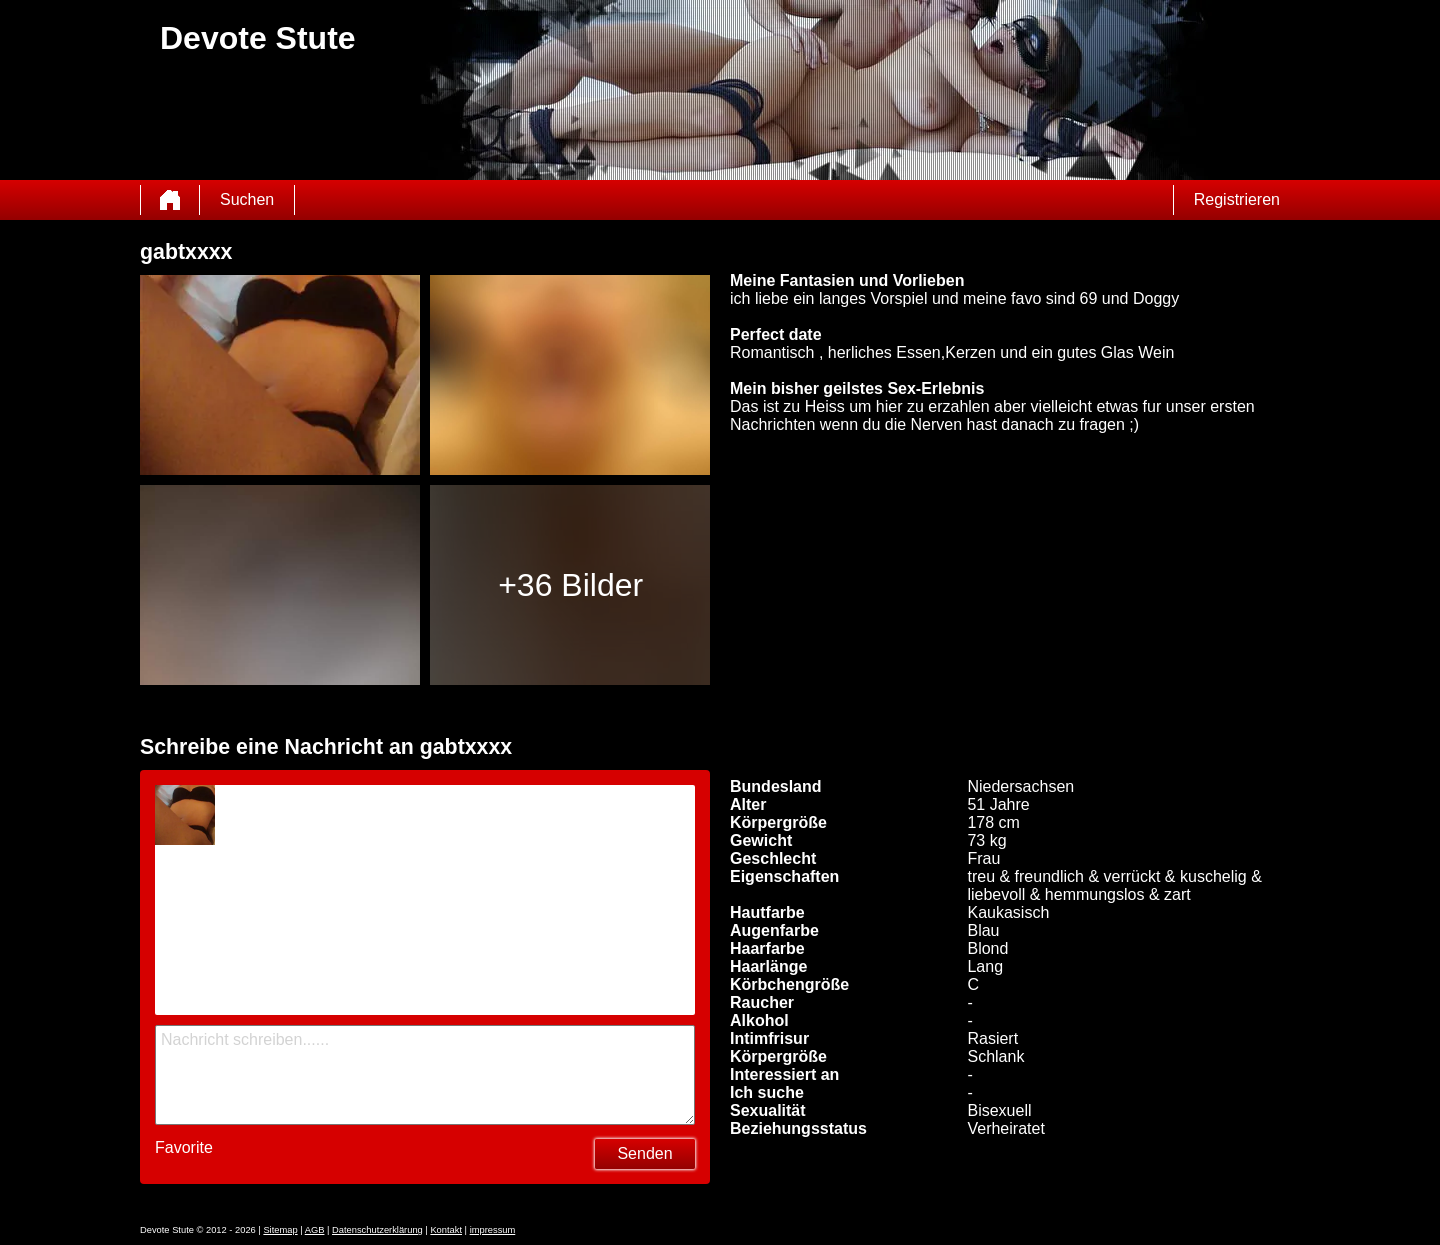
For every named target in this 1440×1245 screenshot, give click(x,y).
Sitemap (280, 1230)
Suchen (247, 199)
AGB (315, 1230)
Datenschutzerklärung (377, 1230)
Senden (644, 1153)
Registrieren (1237, 199)
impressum (493, 1230)
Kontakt (446, 1230)
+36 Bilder (570, 585)
